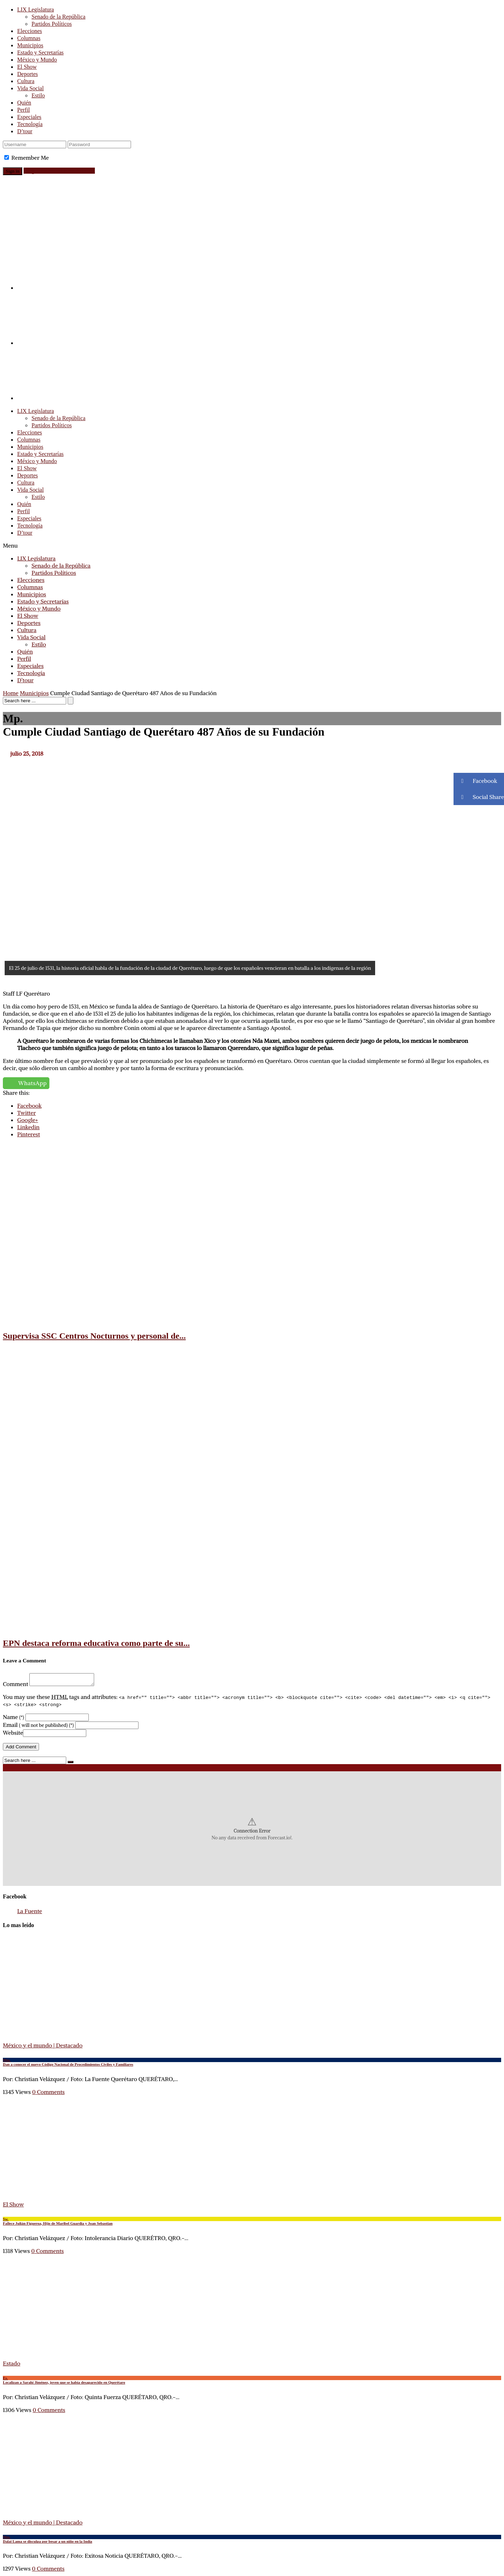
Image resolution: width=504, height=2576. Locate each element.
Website (13, 1734)
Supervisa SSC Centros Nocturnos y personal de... (94, 1335)
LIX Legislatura (35, 9)
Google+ (27, 1119)
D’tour (24, 131)
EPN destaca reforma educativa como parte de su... (96, 1643)
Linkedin (28, 1127)
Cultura (25, 81)
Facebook (29, 1105)
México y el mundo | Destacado (42, 2047)
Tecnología (30, 124)
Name (13, 1719)
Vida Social (30, 88)
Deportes (27, 74)
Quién (24, 103)
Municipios (30, 45)
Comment (15, 1686)
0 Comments (48, 2094)
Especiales (29, 117)
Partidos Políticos (52, 24)
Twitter (26, 1112)
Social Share (479, 797)
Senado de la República (59, 17)
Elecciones (29, 31)
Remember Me (30, 157)
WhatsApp (32, 1083)
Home (11, 693)
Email (38, 1726)
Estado (11, 2365)
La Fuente (29, 1913)
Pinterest (28, 1134)
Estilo (38, 95)
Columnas (28, 38)
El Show (27, 67)
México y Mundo (37, 60)
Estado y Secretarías (40, 52)
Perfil (23, 110)
